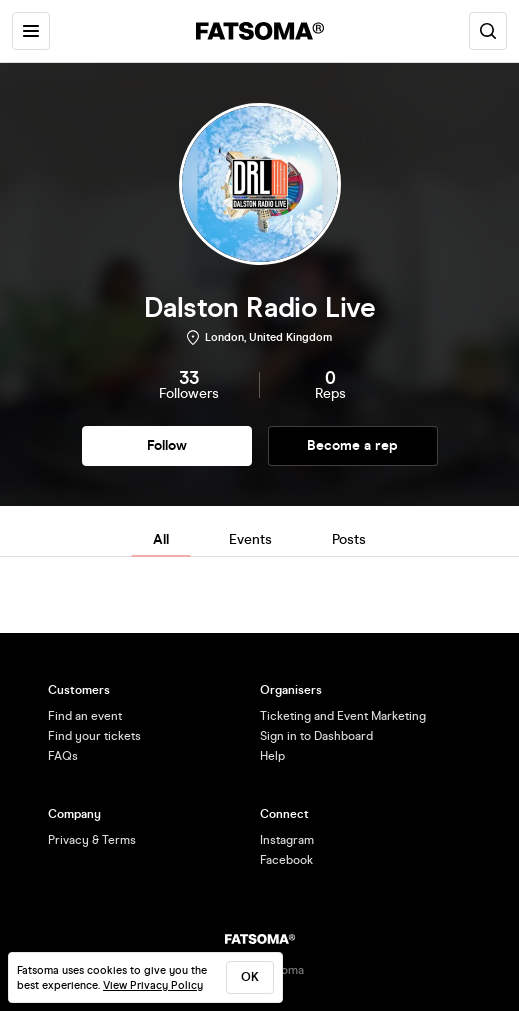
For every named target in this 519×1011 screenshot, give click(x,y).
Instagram (287, 840)
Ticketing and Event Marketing (343, 716)
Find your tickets (94, 736)
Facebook (286, 860)
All (161, 539)
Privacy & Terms (92, 840)
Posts (349, 539)
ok (250, 977)
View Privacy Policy (153, 985)
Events (250, 539)
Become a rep (352, 445)
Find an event (85, 716)
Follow (167, 445)
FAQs (63, 756)
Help (272, 756)
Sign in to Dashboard (316, 736)
